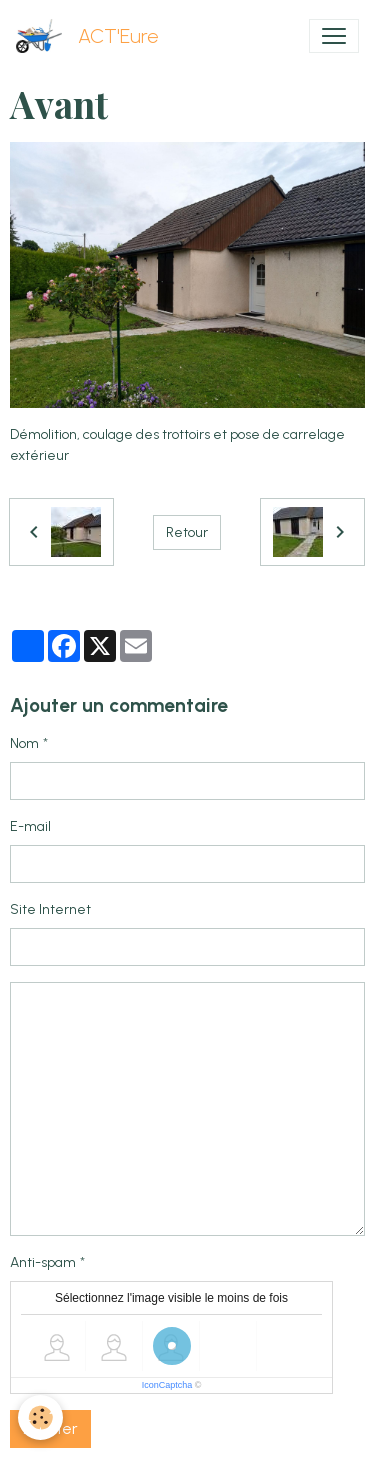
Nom (24, 743)
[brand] (91, 36)
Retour (187, 532)
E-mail (30, 826)
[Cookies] (40, 1417)
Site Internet (50, 909)
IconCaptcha (167, 1385)
